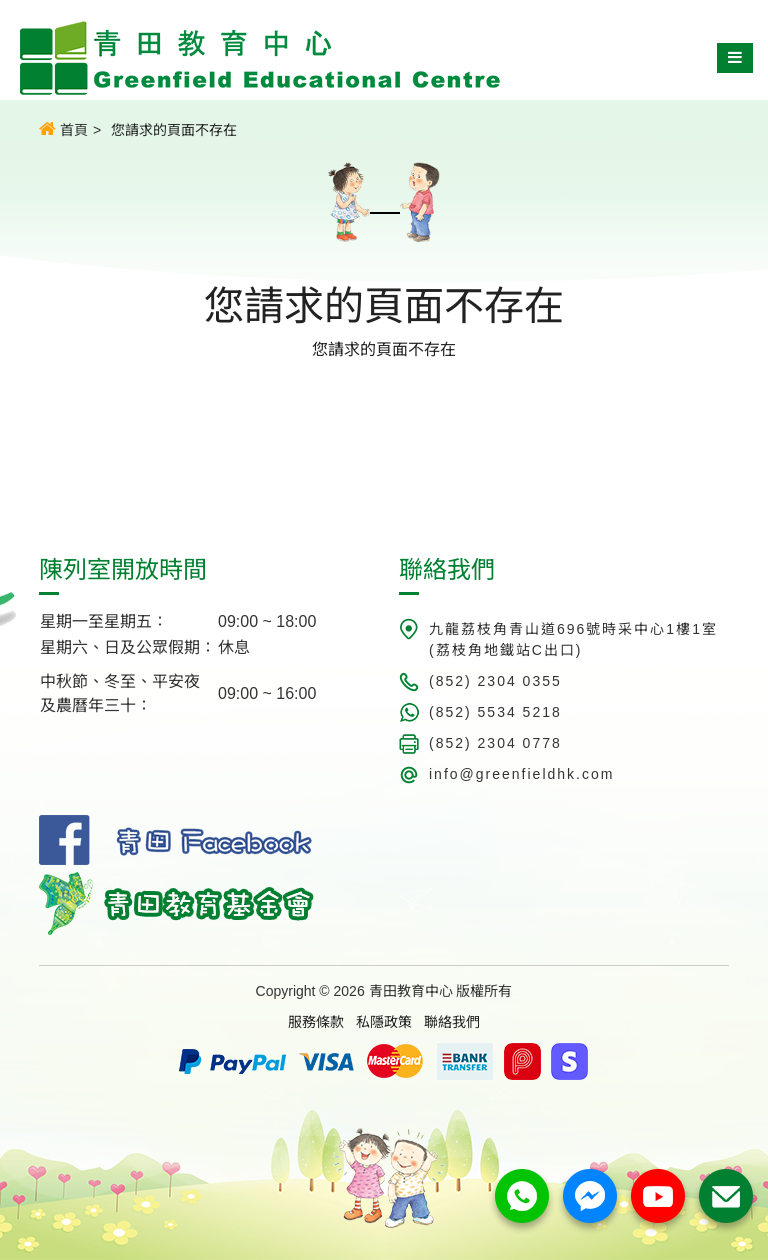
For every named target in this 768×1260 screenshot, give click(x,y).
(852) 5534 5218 (495, 712)
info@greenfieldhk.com (521, 774)
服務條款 (316, 1022)
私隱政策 (384, 1022)
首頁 (63, 129)
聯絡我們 (452, 1022)
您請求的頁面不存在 (174, 130)
